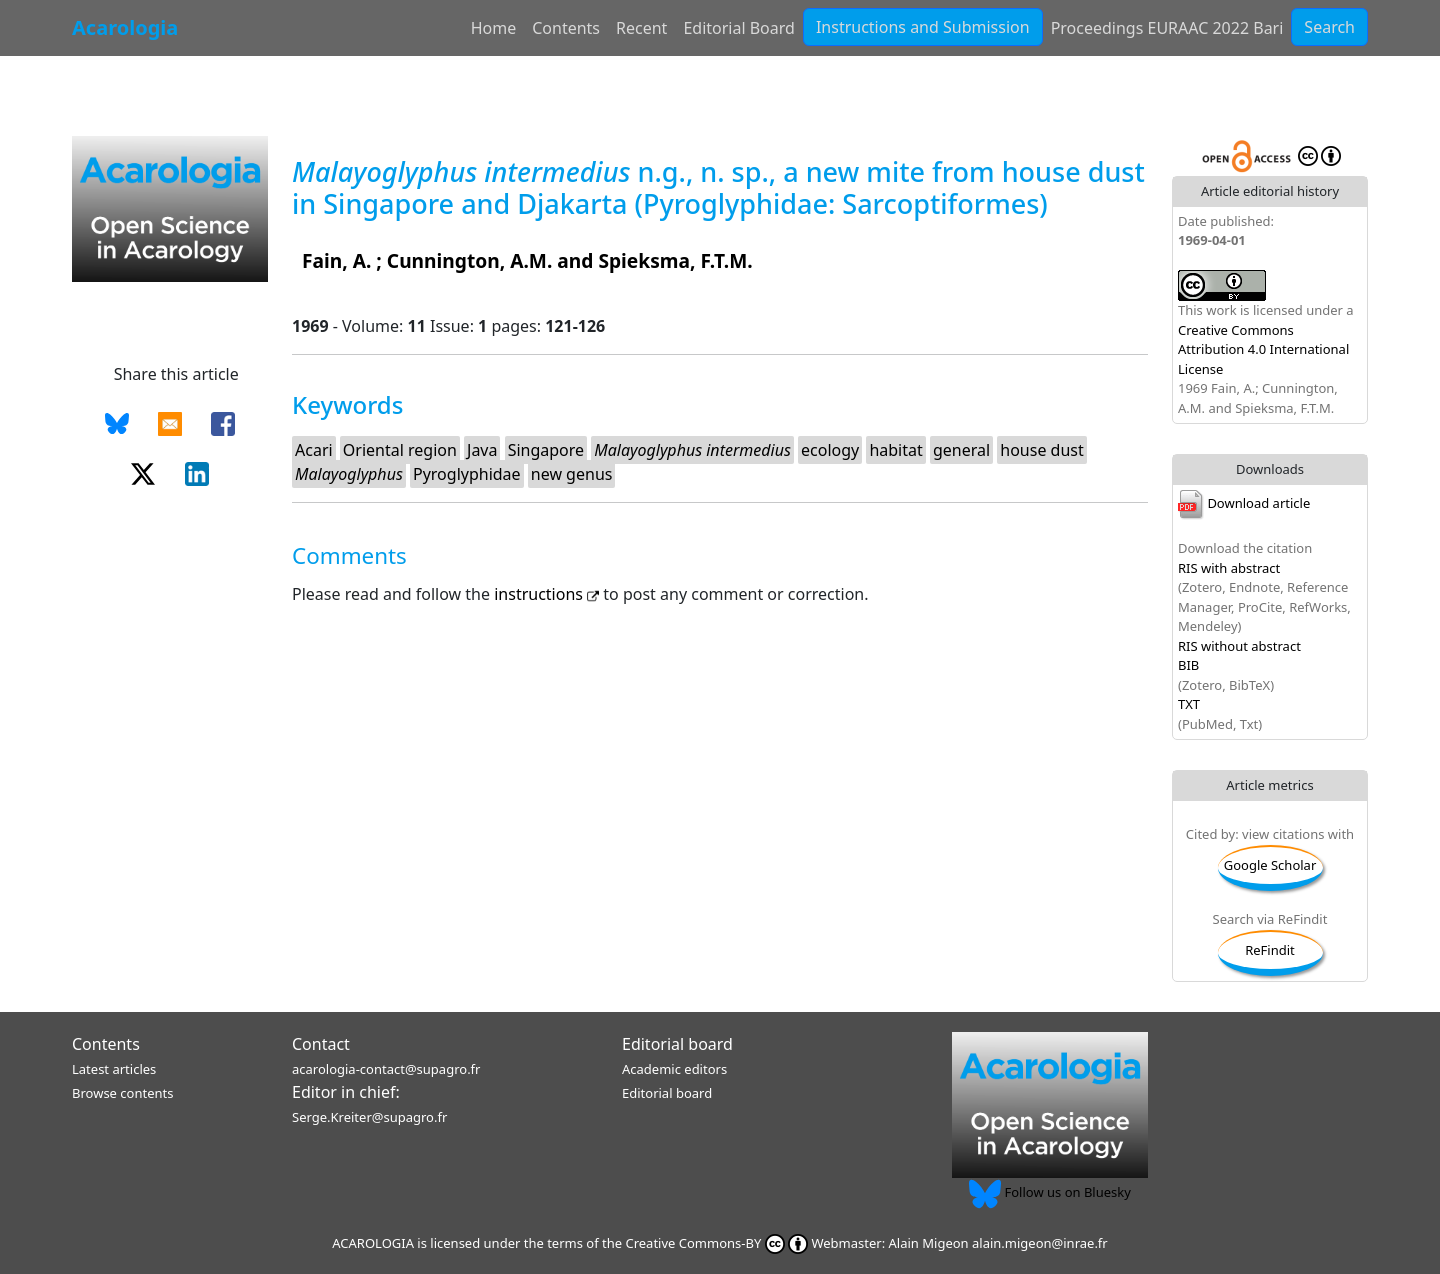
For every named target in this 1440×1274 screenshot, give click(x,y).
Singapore (546, 450)
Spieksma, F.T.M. (675, 260)
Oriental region (400, 450)
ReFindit (1270, 950)
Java (482, 450)
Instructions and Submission (923, 27)
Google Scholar (1270, 865)
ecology (830, 450)
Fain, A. (336, 260)
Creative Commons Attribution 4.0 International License (1263, 349)
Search (1329, 27)
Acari (314, 450)
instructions (548, 594)
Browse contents (122, 1093)
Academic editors (674, 1069)
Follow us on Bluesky (1050, 1192)
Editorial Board (739, 28)
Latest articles (114, 1069)
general (961, 450)
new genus (572, 474)
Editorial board (677, 1044)
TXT (1189, 704)
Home (494, 28)
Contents (566, 28)
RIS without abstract (1239, 646)
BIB (1188, 665)
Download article (1244, 503)
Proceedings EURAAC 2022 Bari (1167, 28)
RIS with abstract (1229, 568)
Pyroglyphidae (467, 474)
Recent (641, 28)
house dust (1041, 450)
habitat (895, 450)
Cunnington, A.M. (469, 260)
